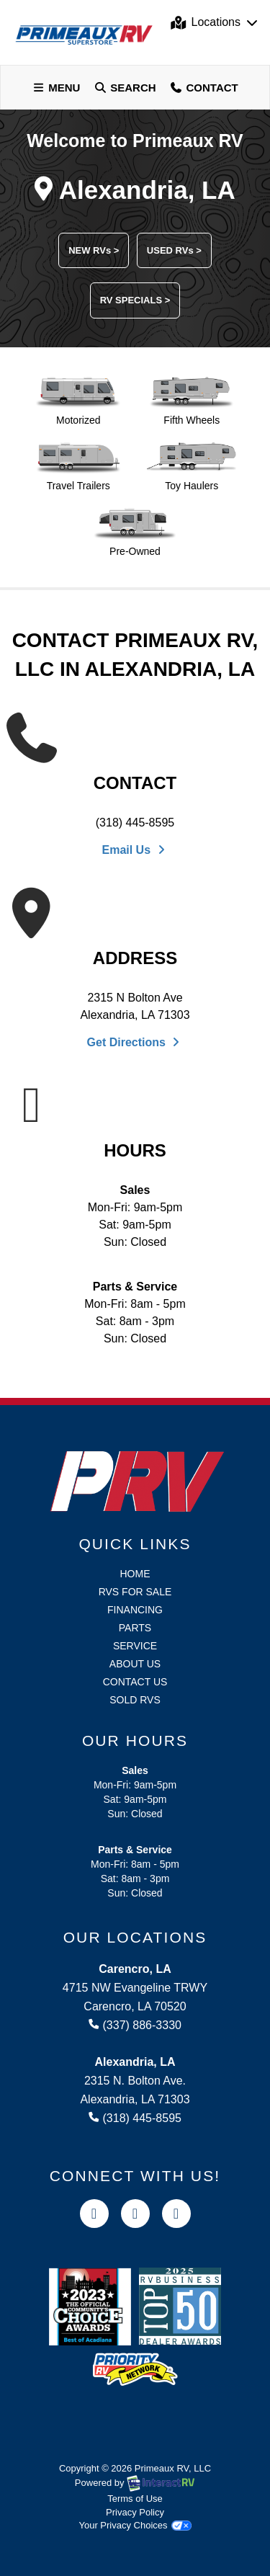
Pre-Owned (135, 532)
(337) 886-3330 (135, 2025)
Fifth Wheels (191, 401)
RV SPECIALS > (135, 300)
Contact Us (135, 1682)
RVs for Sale (135, 1591)
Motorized (78, 401)
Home (135, 1573)
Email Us (135, 850)
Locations (215, 22)
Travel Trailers (78, 466)
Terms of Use (135, 2498)
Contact (203, 89)
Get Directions (135, 1042)
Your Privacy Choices (134, 2525)
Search (124, 89)
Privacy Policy (135, 2512)
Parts (135, 1628)
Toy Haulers (191, 466)
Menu (59, 89)
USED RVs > (174, 250)
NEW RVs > (93, 250)
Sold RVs (135, 1700)
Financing (135, 1609)
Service (135, 1646)
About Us (135, 1664)
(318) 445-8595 (135, 822)
